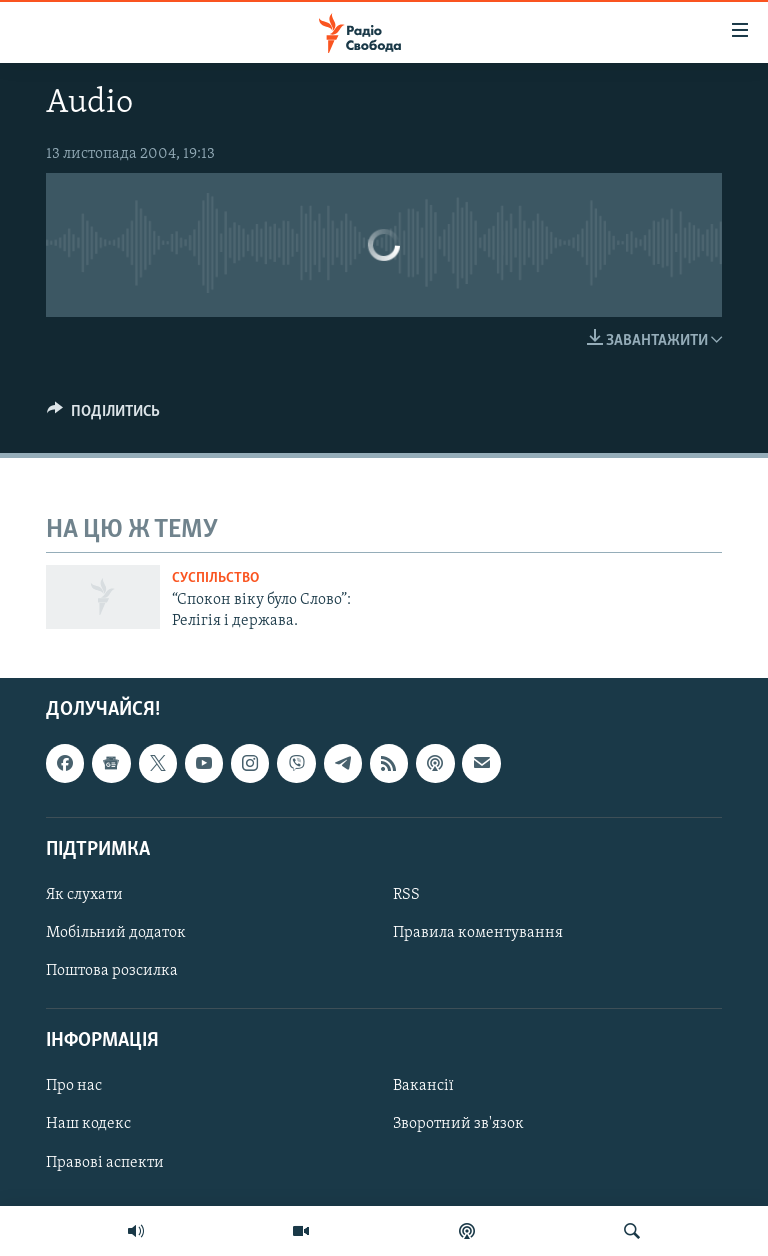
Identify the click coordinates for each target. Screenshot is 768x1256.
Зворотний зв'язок (458, 1124)
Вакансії (423, 1086)
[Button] (103, 416)
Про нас (74, 1086)
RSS (406, 895)
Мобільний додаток (116, 933)
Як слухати (84, 895)
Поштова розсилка (112, 971)
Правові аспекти (105, 1163)
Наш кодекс (88, 1124)
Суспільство (215, 578)
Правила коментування (478, 933)
